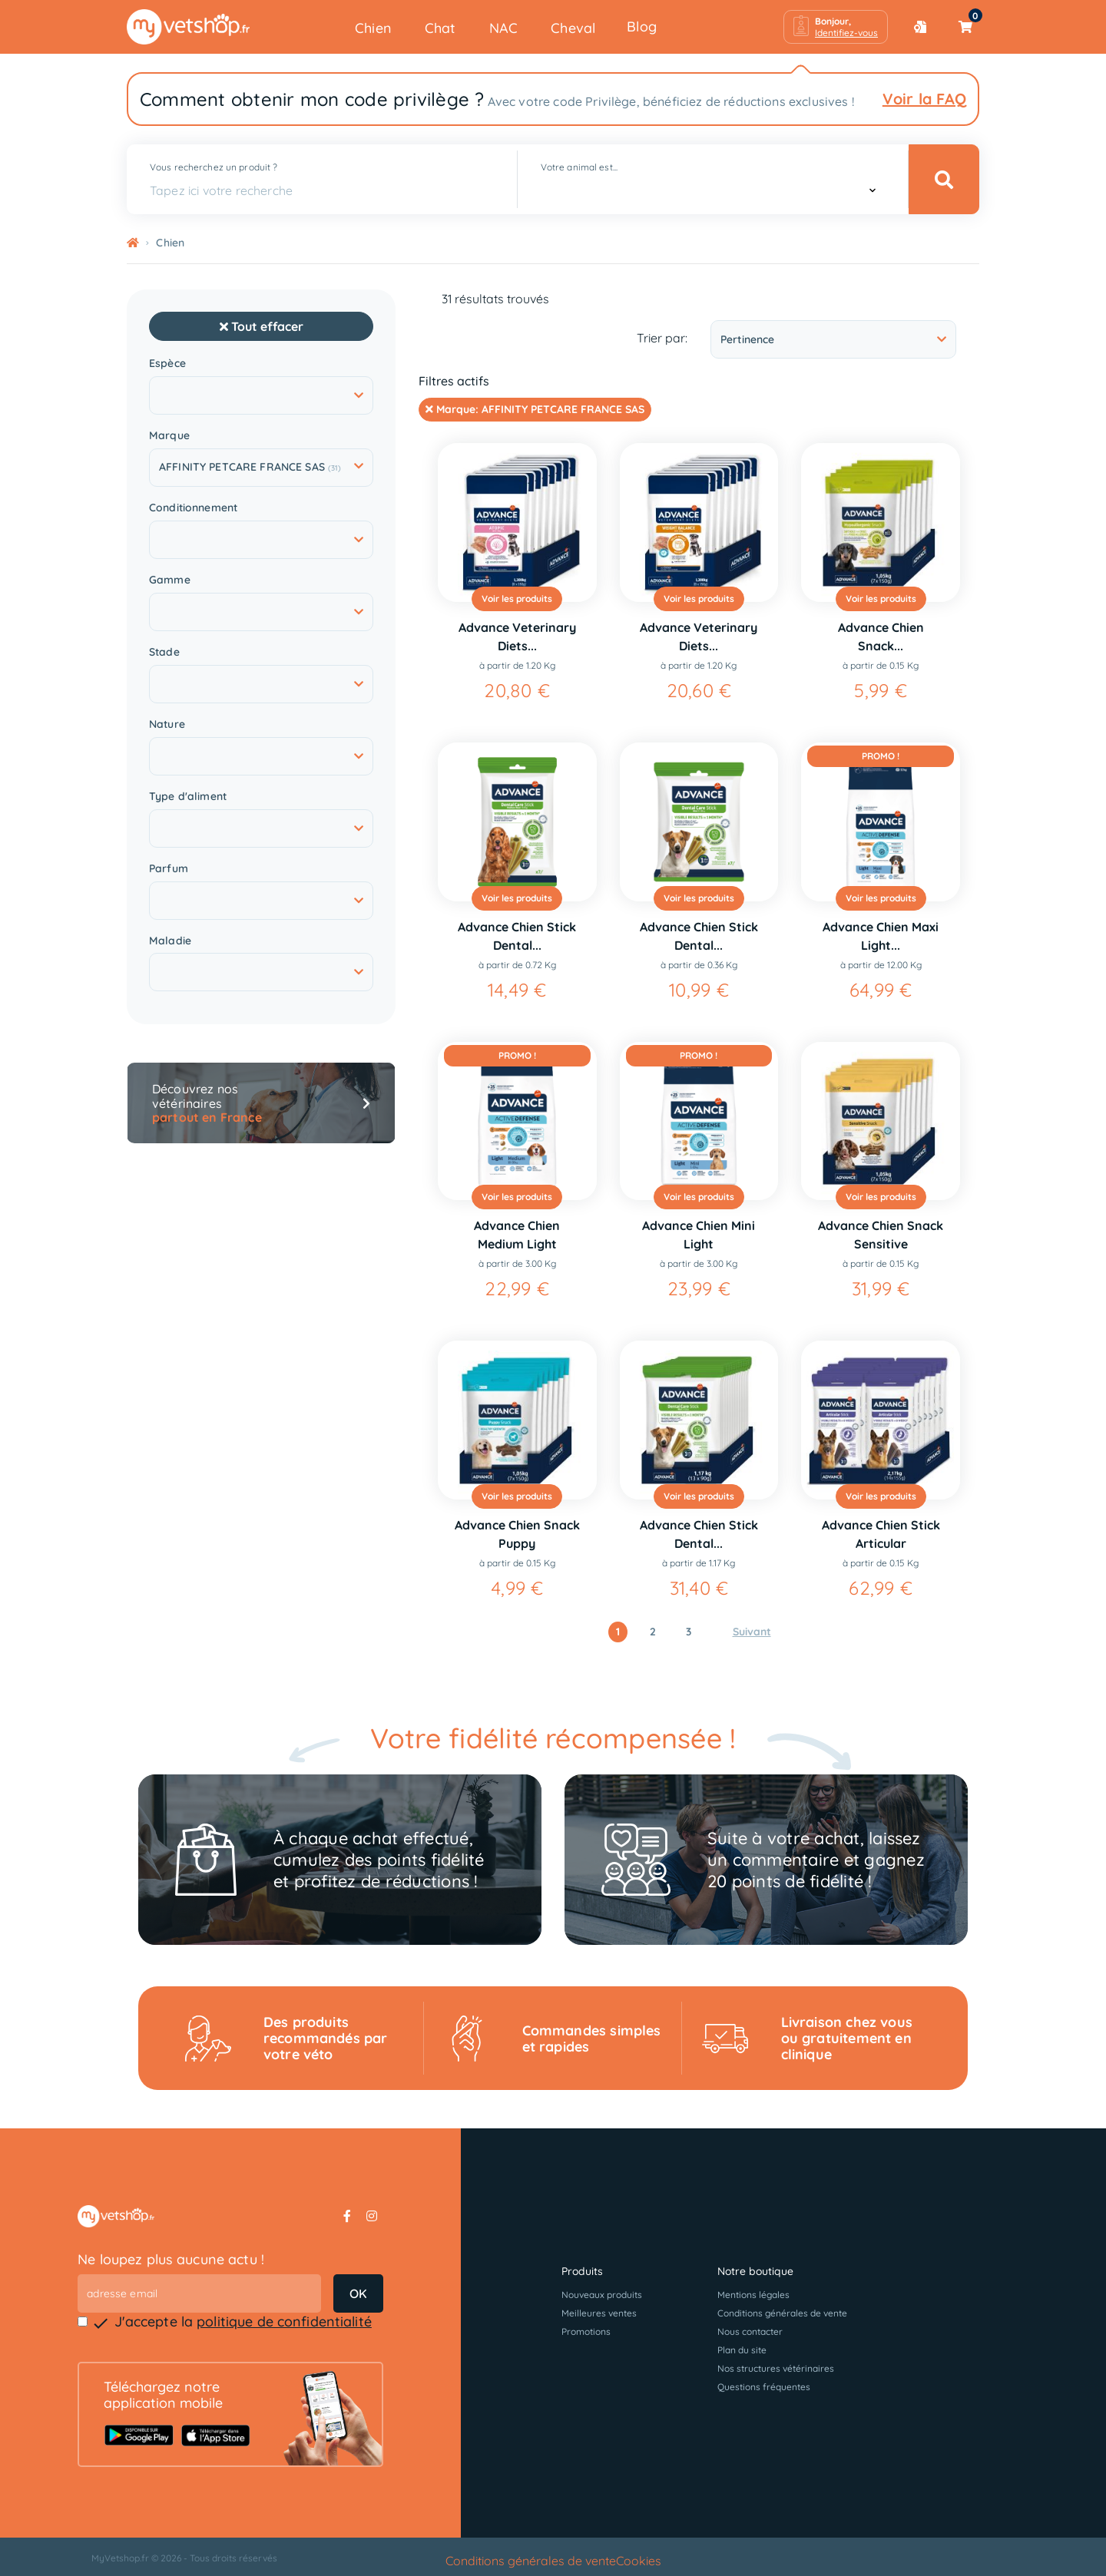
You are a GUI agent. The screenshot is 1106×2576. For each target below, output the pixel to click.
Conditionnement (193, 507)
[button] (835, 27)
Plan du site (742, 2350)
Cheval (573, 28)
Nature (167, 724)
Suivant (752, 1632)
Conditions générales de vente (782, 2313)
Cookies (638, 2560)
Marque (169, 435)
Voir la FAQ (924, 98)
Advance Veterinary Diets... (517, 636)
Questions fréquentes (763, 2386)
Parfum (168, 868)
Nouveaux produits (601, 2294)
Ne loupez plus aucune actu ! (171, 2259)
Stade (164, 652)
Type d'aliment (188, 796)
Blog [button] (642, 26)
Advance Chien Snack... (881, 636)
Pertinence (833, 339)
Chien (373, 28)
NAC (503, 28)
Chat (440, 28)
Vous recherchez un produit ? (213, 167)
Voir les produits (517, 598)
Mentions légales (753, 2294)
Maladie (170, 940)
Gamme (169, 580)
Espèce (167, 363)
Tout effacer (261, 326)
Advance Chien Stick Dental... (517, 936)
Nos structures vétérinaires (775, 2368)
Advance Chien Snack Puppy (517, 1534)
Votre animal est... (579, 167)
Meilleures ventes (599, 2313)
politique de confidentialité (284, 2321)
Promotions (586, 2331)
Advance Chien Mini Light (698, 1235)
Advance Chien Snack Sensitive (880, 1235)
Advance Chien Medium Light (517, 1235)
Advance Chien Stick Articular (881, 1534)
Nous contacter (750, 2331)
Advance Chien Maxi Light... (881, 936)
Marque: (535, 409)
